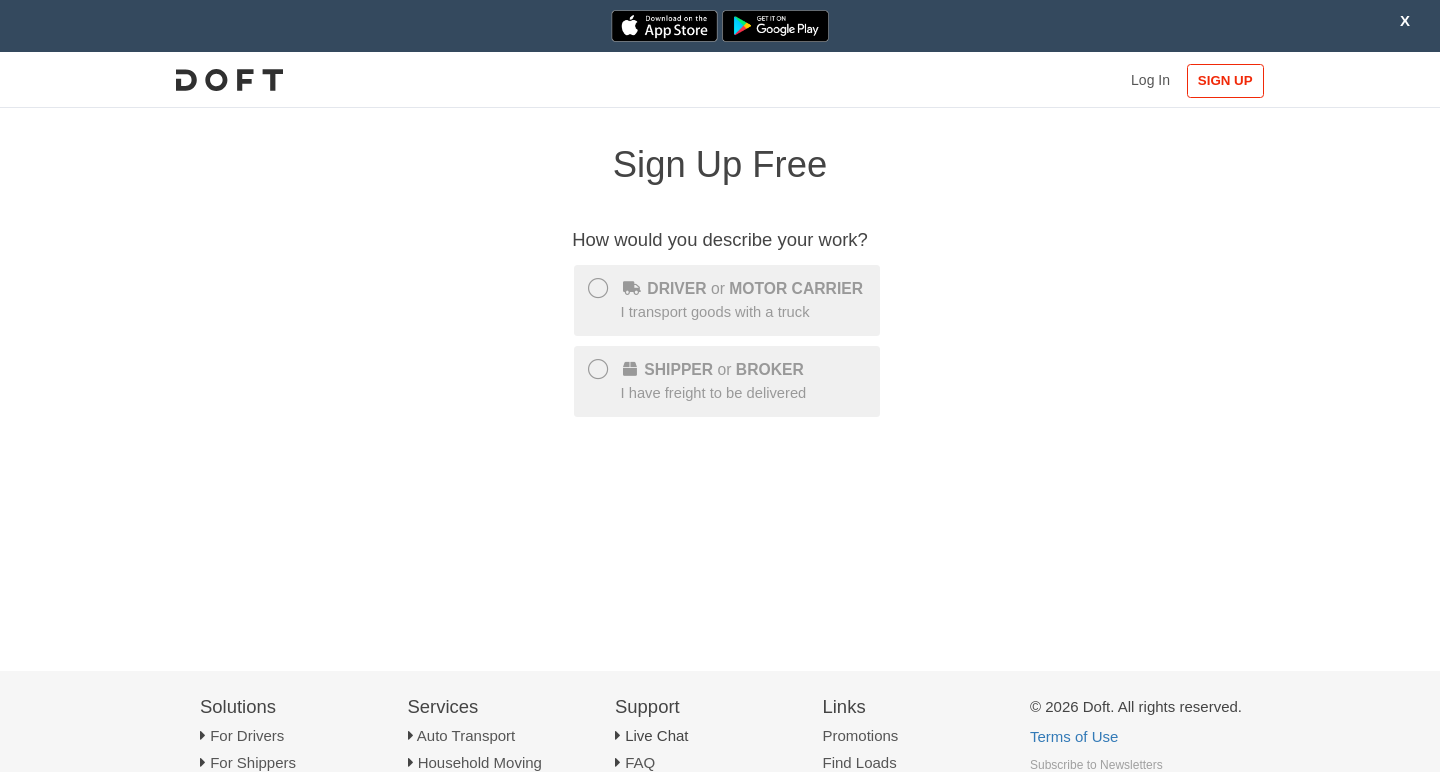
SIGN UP (1225, 80)
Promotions (861, 735)
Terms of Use (1074, 736)
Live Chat (656, 735)
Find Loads (860, 762)
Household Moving (480, 762)
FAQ (640, 762)
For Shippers (253, 762)
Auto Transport (466, 735)
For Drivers (247, 735)
